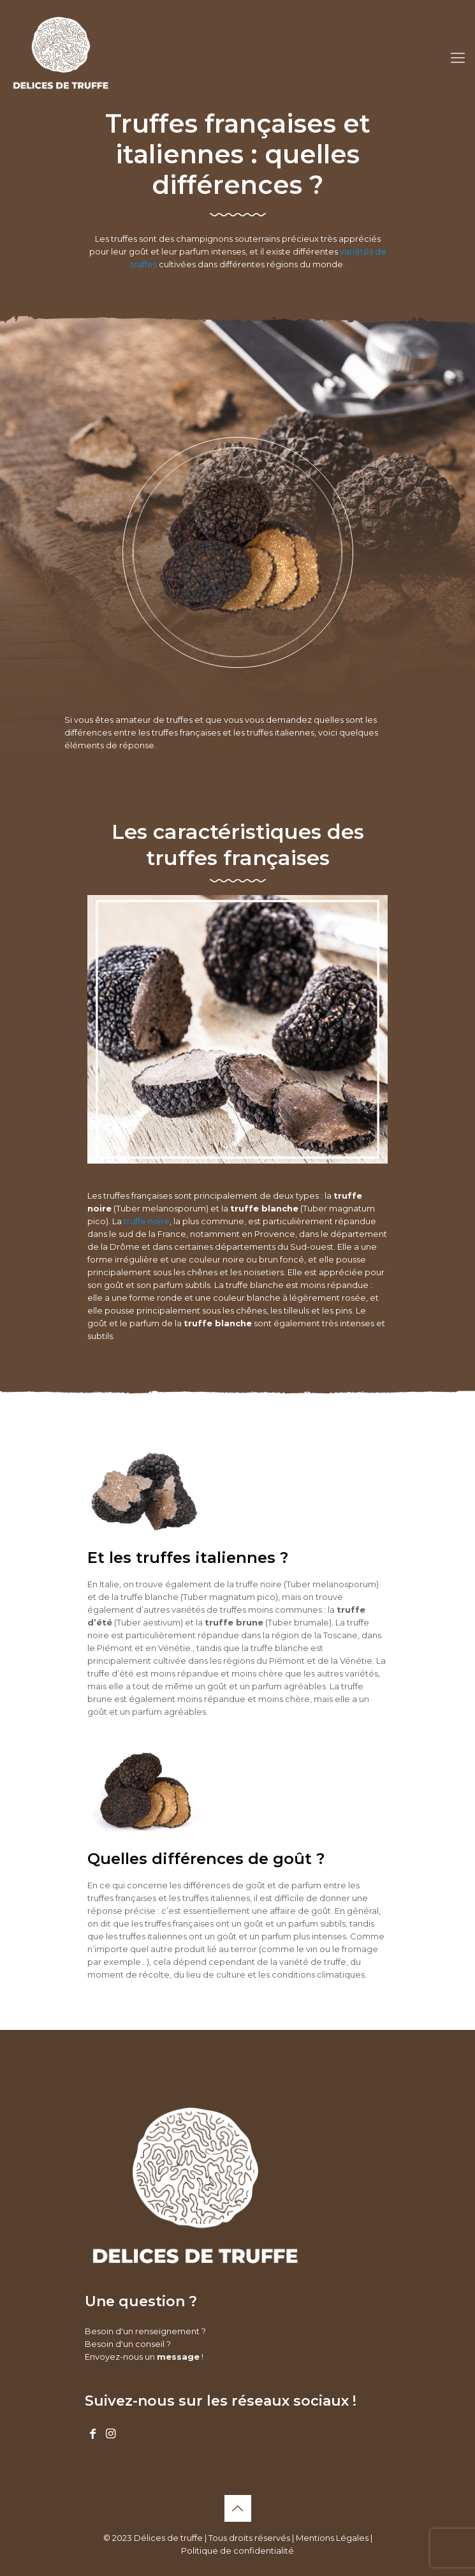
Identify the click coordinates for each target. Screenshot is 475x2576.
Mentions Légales (332, 2538)
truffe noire (147, 1221)
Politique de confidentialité (237, 2550)
